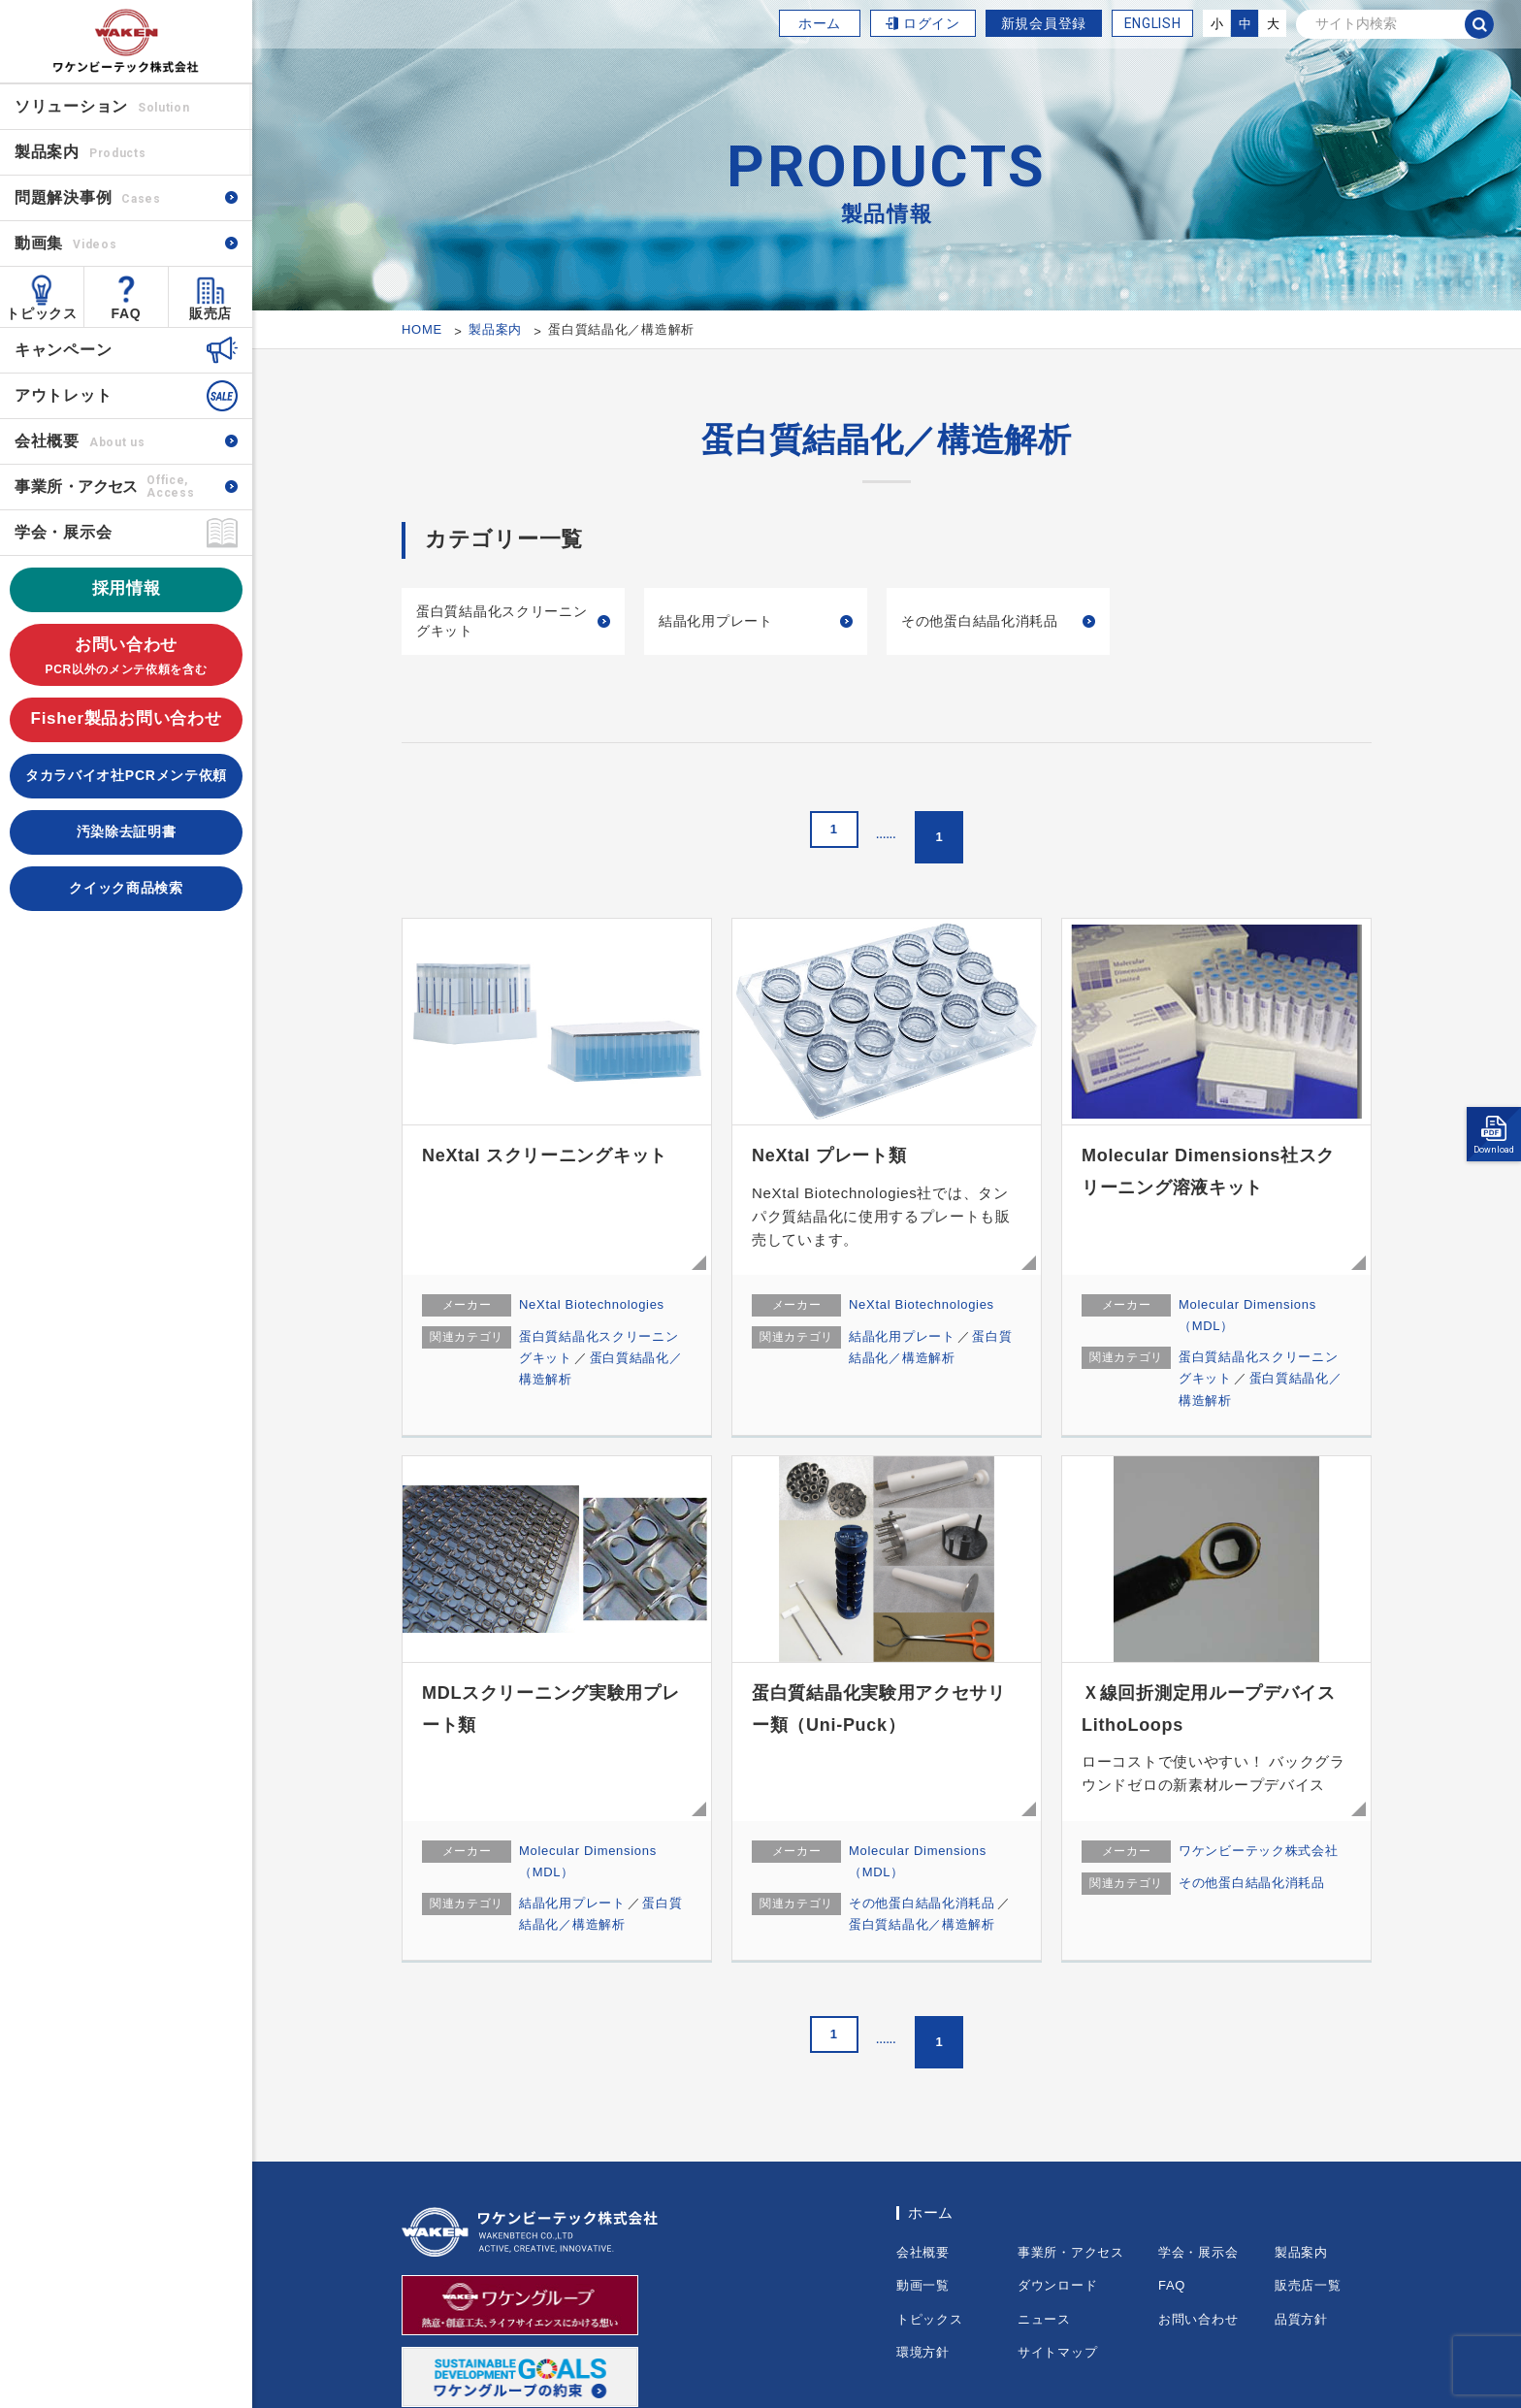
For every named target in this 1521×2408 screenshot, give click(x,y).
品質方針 (1301, 2319)
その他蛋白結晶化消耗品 (979, 621)
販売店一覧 (1308, 2285)
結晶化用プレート (716, 621)
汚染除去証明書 (127, 831)
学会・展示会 (63, 532)
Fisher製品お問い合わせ (126, 718)
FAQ (127, 313)
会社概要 (80, 441)
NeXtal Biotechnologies (591, 1304)
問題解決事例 (88, 197)
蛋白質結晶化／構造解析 (922, 1924)
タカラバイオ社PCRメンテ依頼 (126, 775)
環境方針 (923, 2352)
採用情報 (126, 588)
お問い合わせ (126, 657)
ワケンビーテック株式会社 (1258, 1850)
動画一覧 (923, 2285)
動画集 (65, 243)
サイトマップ (1057, 2352)
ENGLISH (1152, 23)
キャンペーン (63, 350)
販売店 (210, 313)
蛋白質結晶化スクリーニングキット (501, 620)
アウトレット (63, 395)
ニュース (1044, 2319)
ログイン (931, 23)
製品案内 (1301, 2252)
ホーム (819, 23)
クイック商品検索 (126, 887)
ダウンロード (1057, 2285)
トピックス (42, 313)
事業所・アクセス (1071, 2252)
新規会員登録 (1043, 23)
